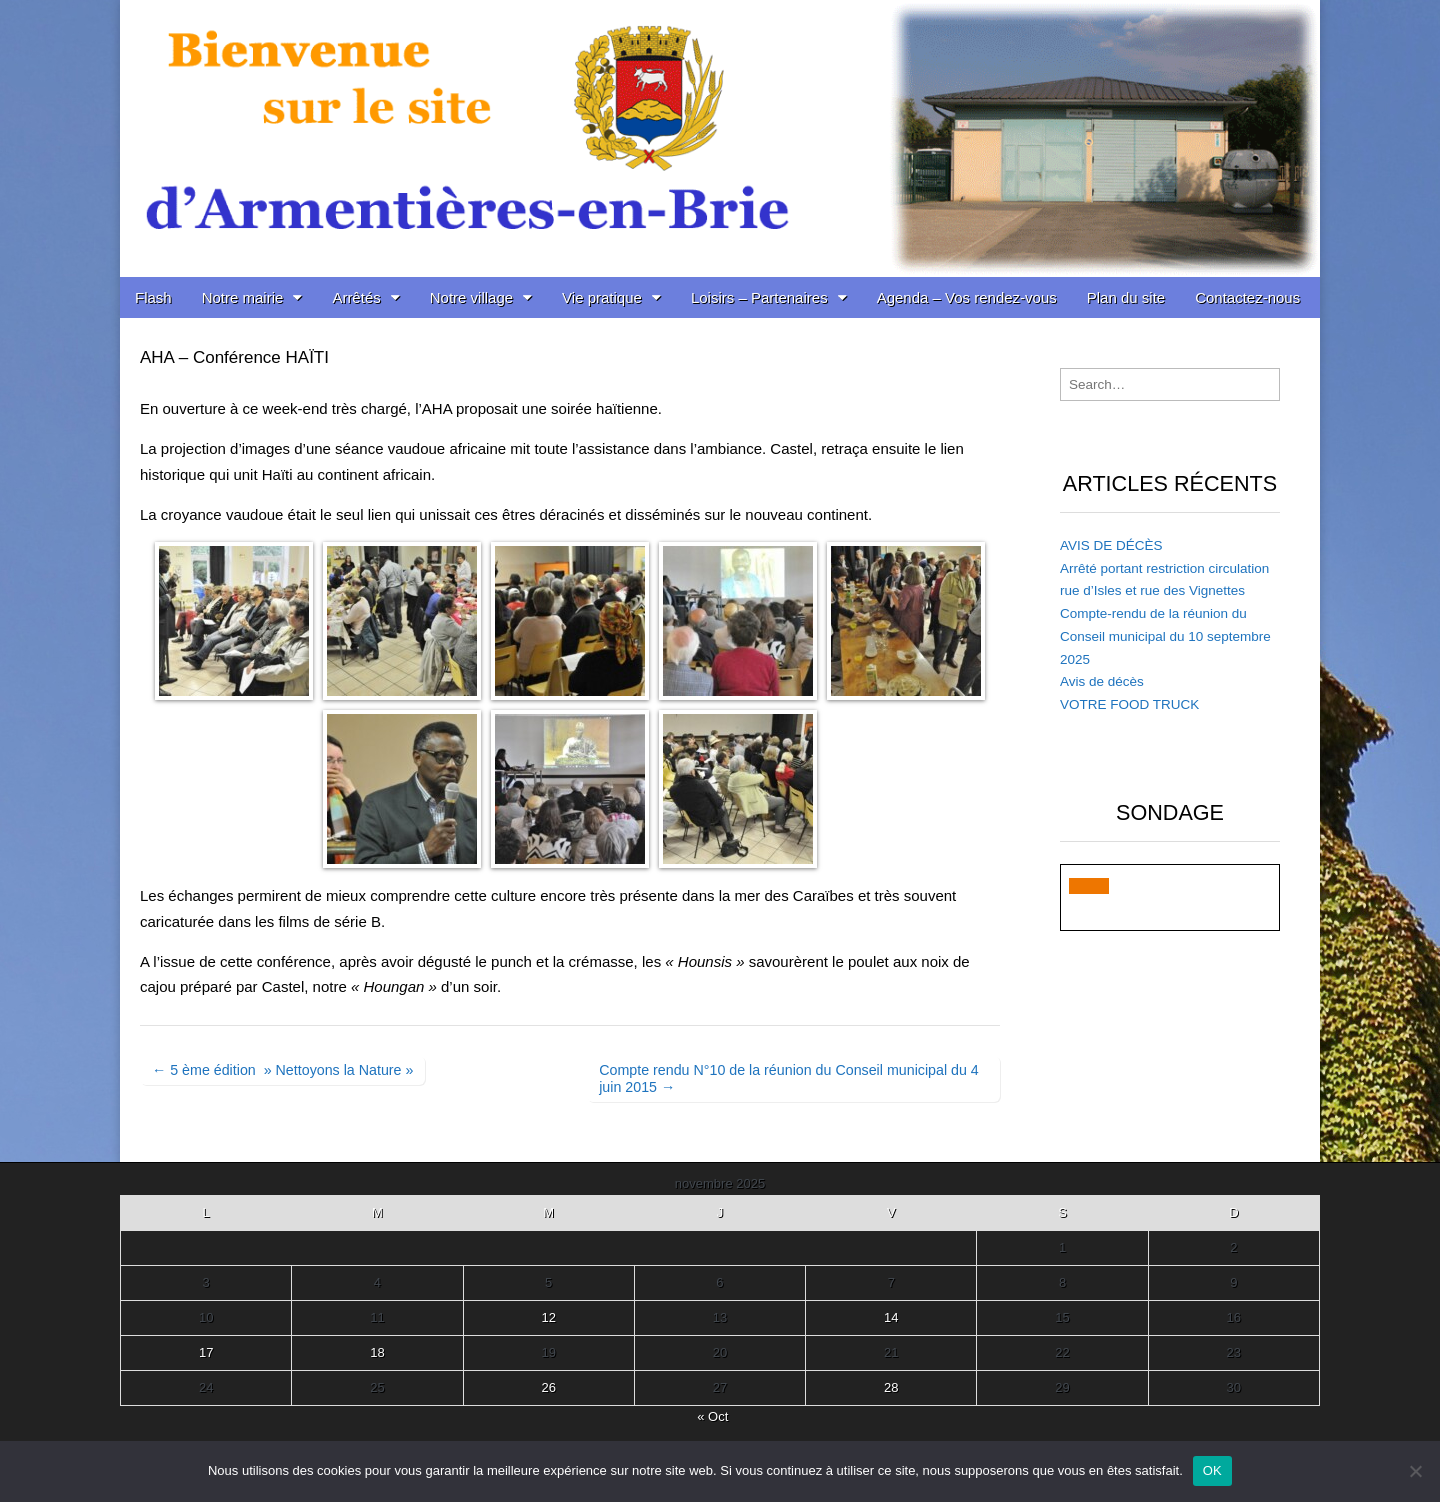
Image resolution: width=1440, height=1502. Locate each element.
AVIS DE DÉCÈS (1111, 545)
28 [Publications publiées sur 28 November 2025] (891, 1387)
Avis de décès (1102, 681)
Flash (153, 297)
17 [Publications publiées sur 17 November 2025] (206, 1352)
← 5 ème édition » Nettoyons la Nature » (282, 1070)
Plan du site (1126, 297)
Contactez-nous (1247, 297)
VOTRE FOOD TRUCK (1129, 704)
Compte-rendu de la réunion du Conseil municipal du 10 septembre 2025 (1165, 636)
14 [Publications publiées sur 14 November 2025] (891, 1317)
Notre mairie (243, 297)
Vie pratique (602, 297)
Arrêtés (356, 297)
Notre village (471, 297)
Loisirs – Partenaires (759, 297)
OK (1212, 1470)
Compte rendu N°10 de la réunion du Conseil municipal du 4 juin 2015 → (789, 1078)
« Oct (712, 1416)
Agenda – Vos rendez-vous (967, 297)
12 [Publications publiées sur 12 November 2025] (548, 1317)
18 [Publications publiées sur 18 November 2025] (377, 1352)
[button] (1089, 886)
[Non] (1415, 1471)
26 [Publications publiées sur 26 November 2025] (548, 1387)
